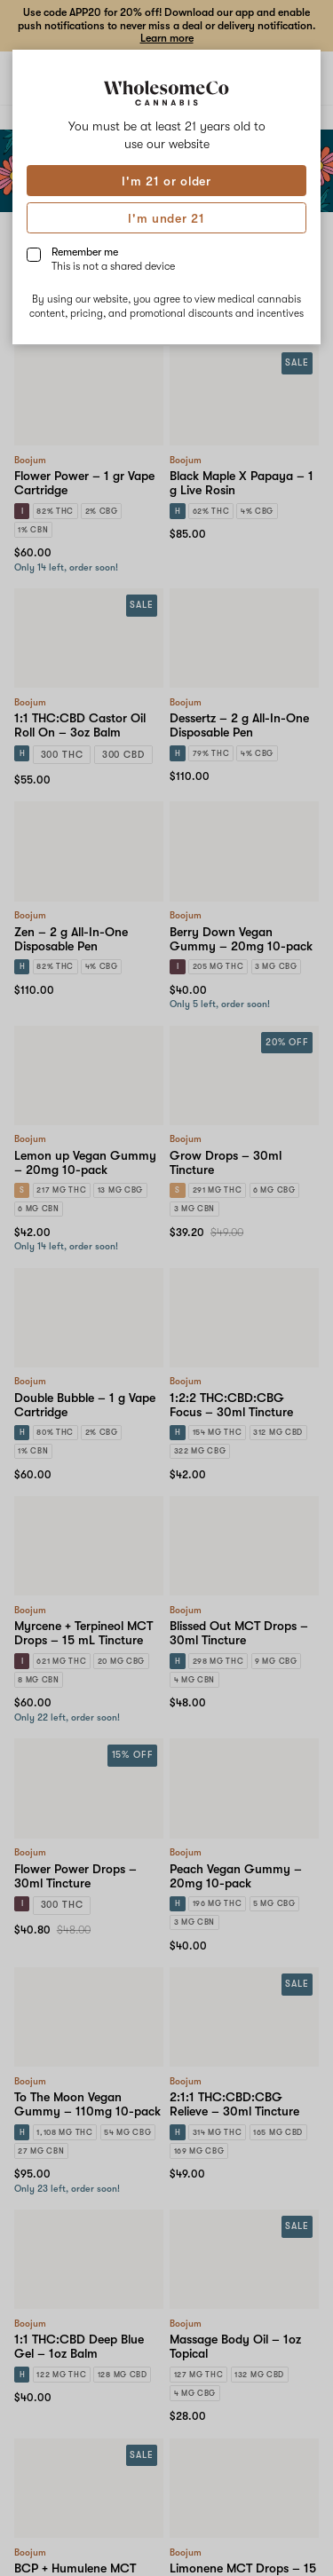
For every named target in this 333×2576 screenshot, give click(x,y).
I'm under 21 (166, 218)
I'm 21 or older (166, 181)
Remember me (113, 259)
